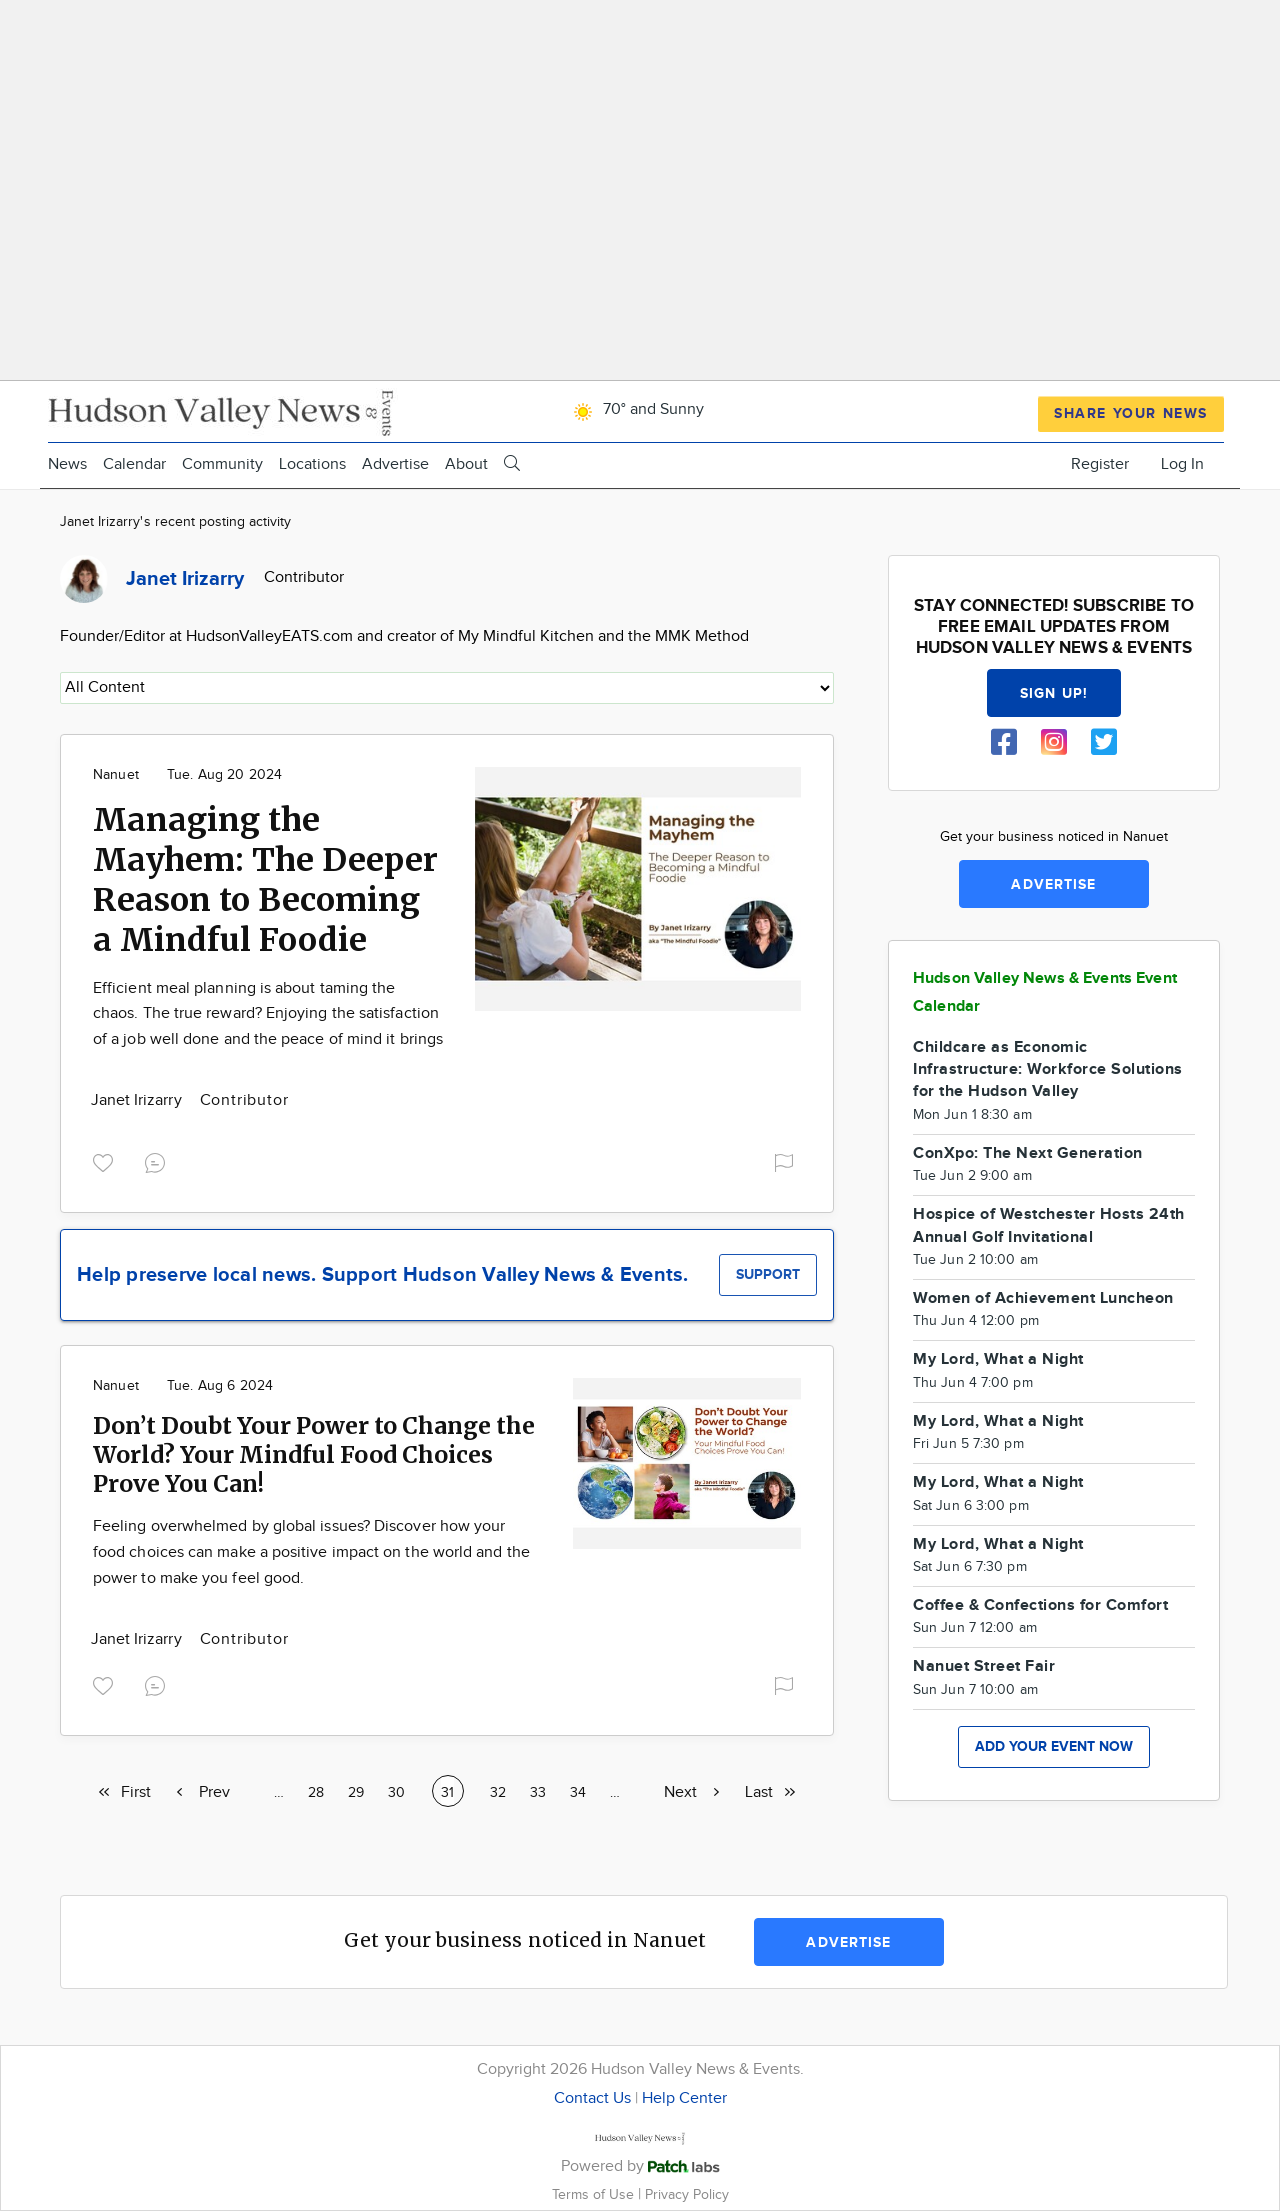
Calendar (134, 464)
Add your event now (1054, 1746)
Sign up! (1054, 693)
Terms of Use (595, 2194)
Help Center (684, 2098)
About (466, 464)
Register (1100, 464)
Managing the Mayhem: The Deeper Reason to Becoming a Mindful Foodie (265, 880)
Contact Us (592, 2098)
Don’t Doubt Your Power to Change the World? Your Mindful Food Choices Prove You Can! (314, 1454)
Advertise (395, 464)
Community (222, 464)
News (67, 464)
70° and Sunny (635, 409)
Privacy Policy (687, 2194)
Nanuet (116, 775)
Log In (1182, 464)
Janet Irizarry (138, 1100)
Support (768, 1274)
